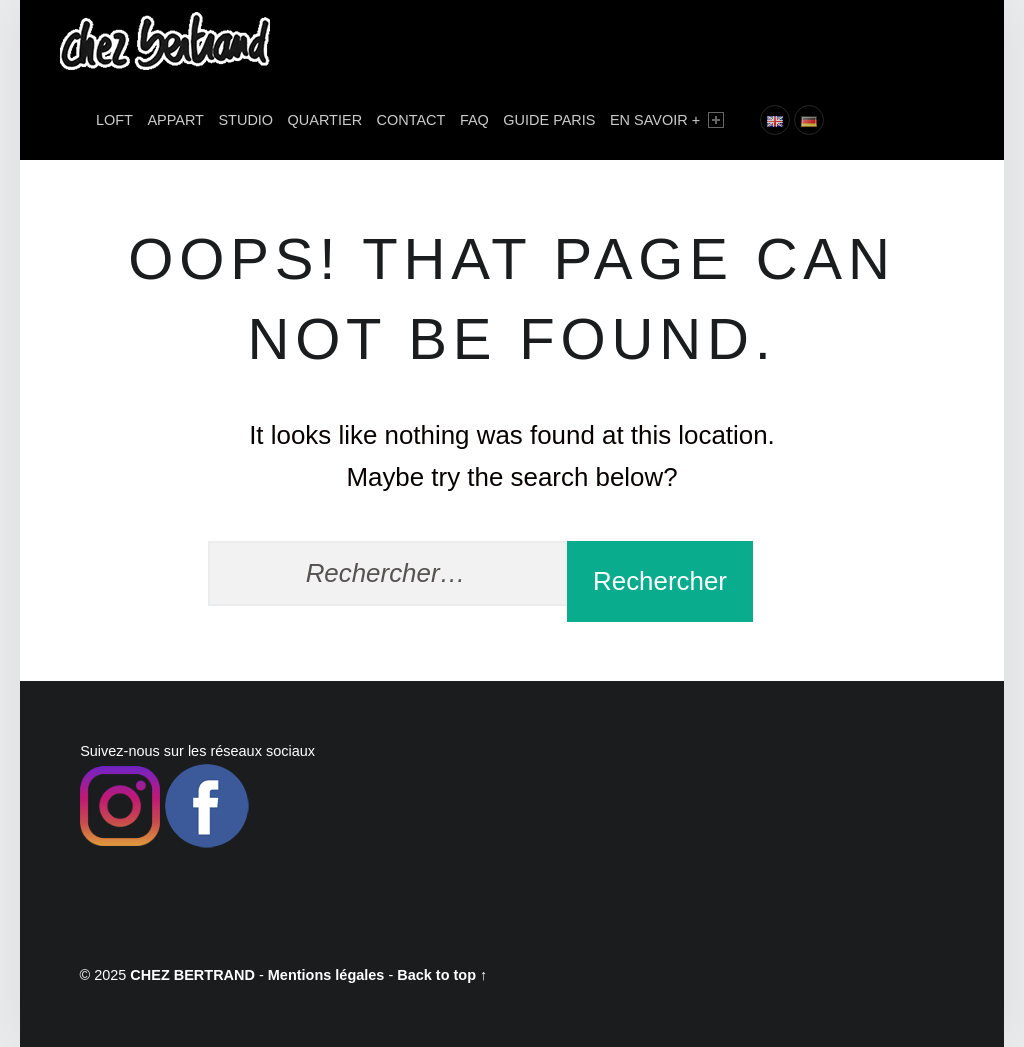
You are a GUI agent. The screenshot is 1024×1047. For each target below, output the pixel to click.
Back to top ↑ (442, 975)
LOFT (114, 120)
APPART (175, 120)
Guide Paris (549, 120)
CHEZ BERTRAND (192, 975)
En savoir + (667, 120)
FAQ (474, 120)
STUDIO (245, 120)
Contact (411, 120)
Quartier (325, 120)
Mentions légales (326, 975)
